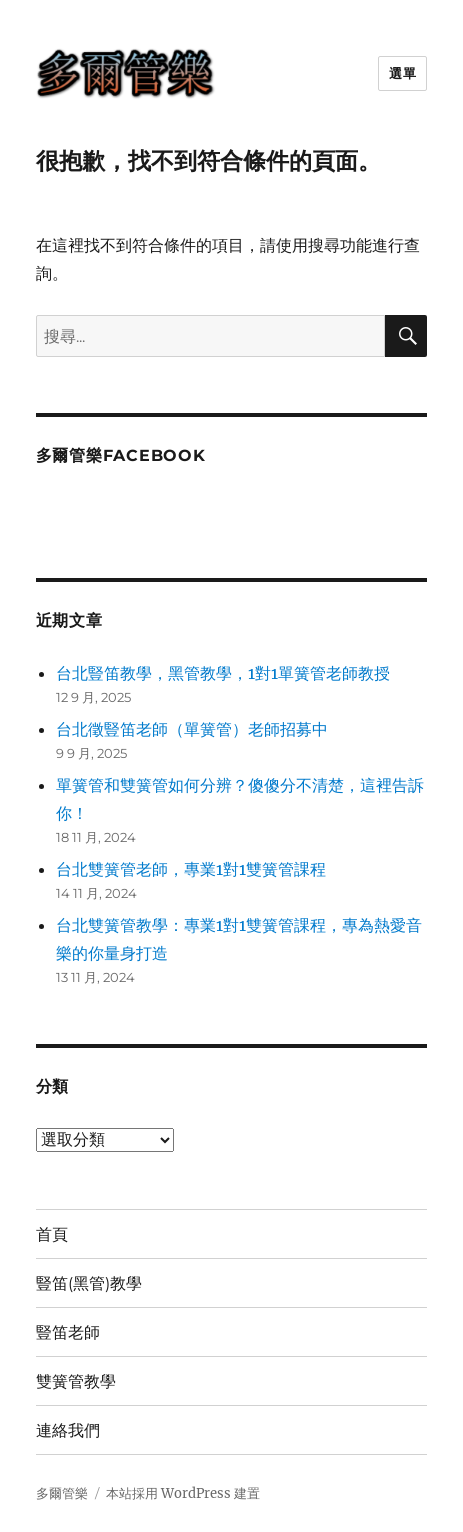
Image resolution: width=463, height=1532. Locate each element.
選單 (402, 73)
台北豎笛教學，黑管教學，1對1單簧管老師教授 (223, 673)
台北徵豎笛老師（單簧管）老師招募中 (192, 729)
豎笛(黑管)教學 (89, 1283)
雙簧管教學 (76, 1381)
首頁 (52, 1234)
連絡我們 (68, 1430)
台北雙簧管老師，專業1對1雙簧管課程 (191, 869)
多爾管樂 (62, 1493)
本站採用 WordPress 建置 (183, 1493)
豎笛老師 (68, 1332)
